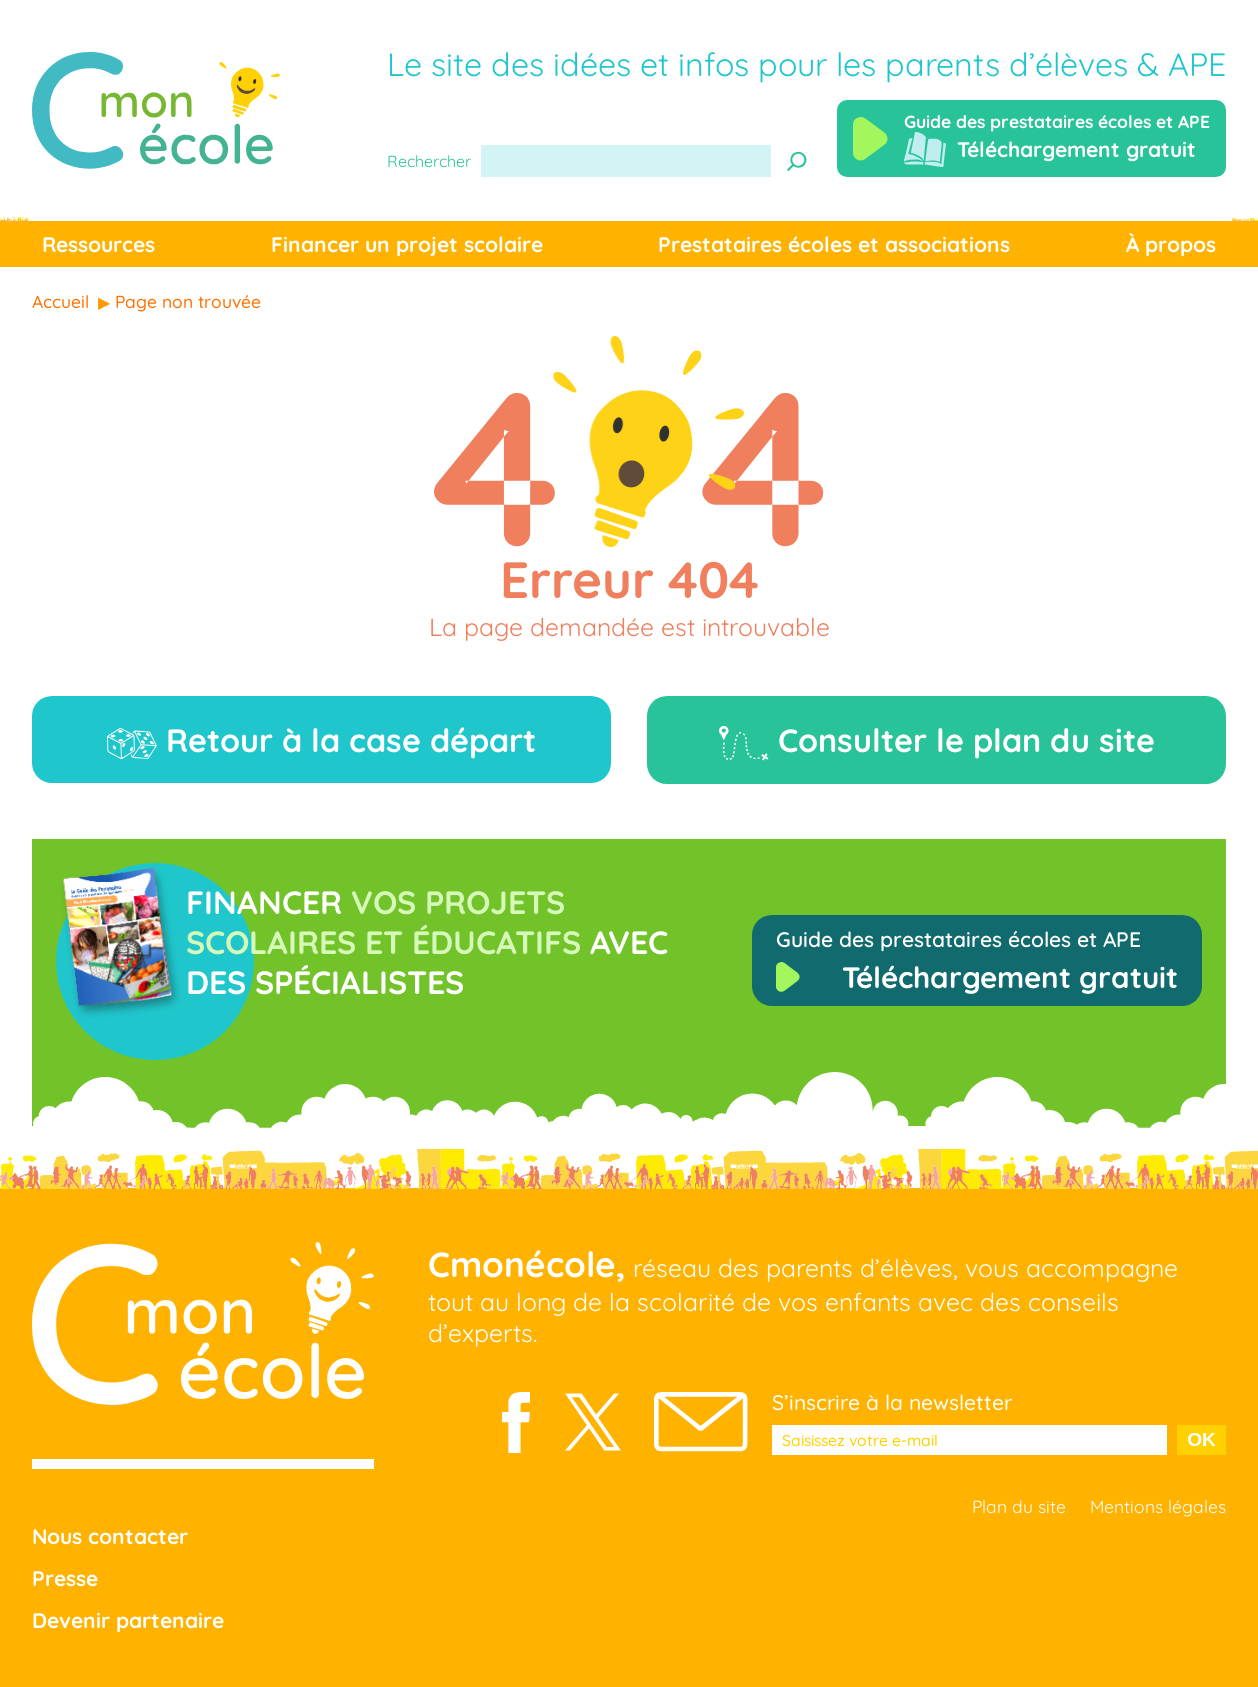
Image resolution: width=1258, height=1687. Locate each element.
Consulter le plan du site (937, 740)
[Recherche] (797, 161)
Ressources (98, 244)
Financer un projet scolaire (407, 244)
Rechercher (429, 161)
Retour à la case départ (321, 740)
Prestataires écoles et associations (834, 244)
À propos (1171, 244)
